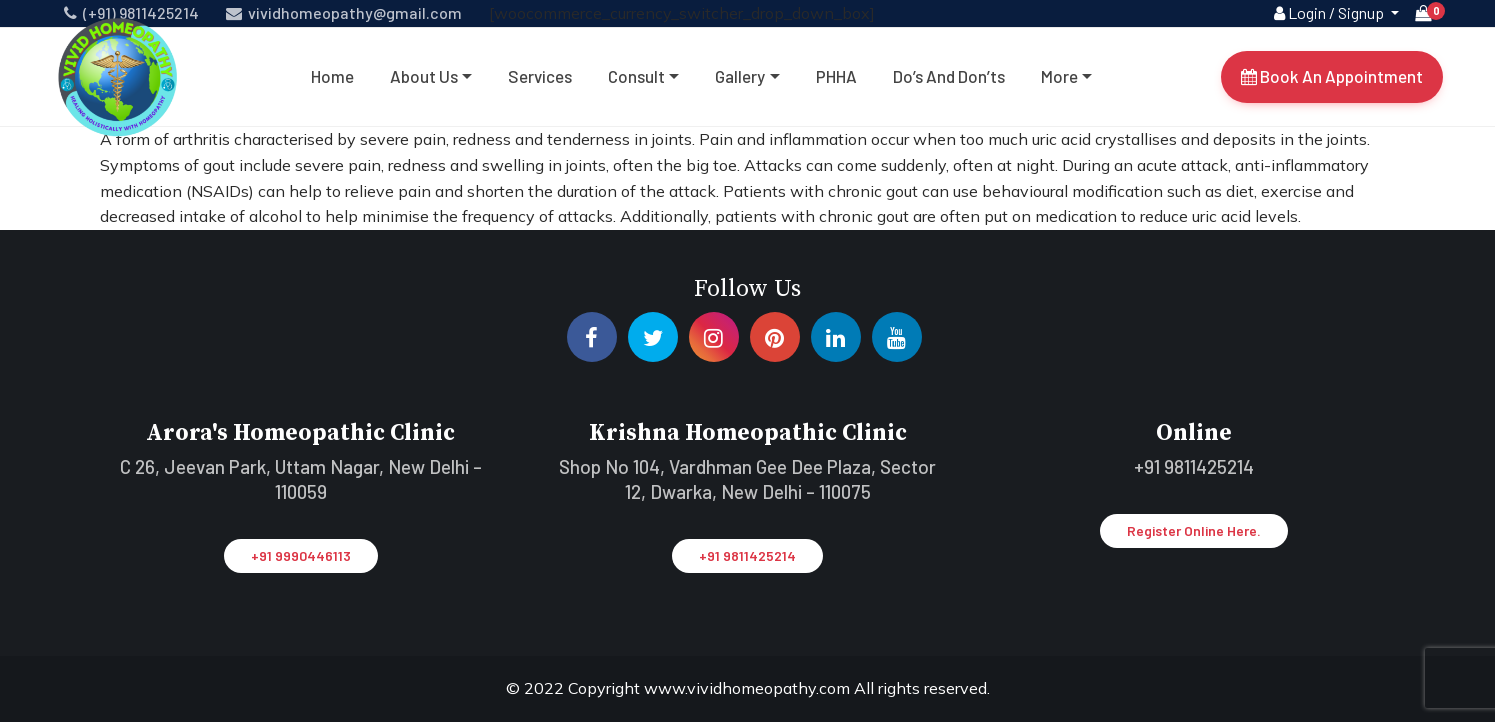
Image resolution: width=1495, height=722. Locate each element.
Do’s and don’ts (949, 76)
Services (540, 76)
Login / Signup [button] (1330, 12)
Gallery (740, 76)
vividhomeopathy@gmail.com (344, 12)
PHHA (836, 76)
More (1059, 76)
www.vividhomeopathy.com (749, 688)
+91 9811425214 (747, 555)
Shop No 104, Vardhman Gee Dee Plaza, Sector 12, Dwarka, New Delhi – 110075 (747, 479)
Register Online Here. (1194, 530)
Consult (636, 76)
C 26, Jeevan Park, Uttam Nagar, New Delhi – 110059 (301, 479)
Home (332, 76)
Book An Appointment (1332, 76)
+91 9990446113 (301, 555)
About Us (424, 76)
